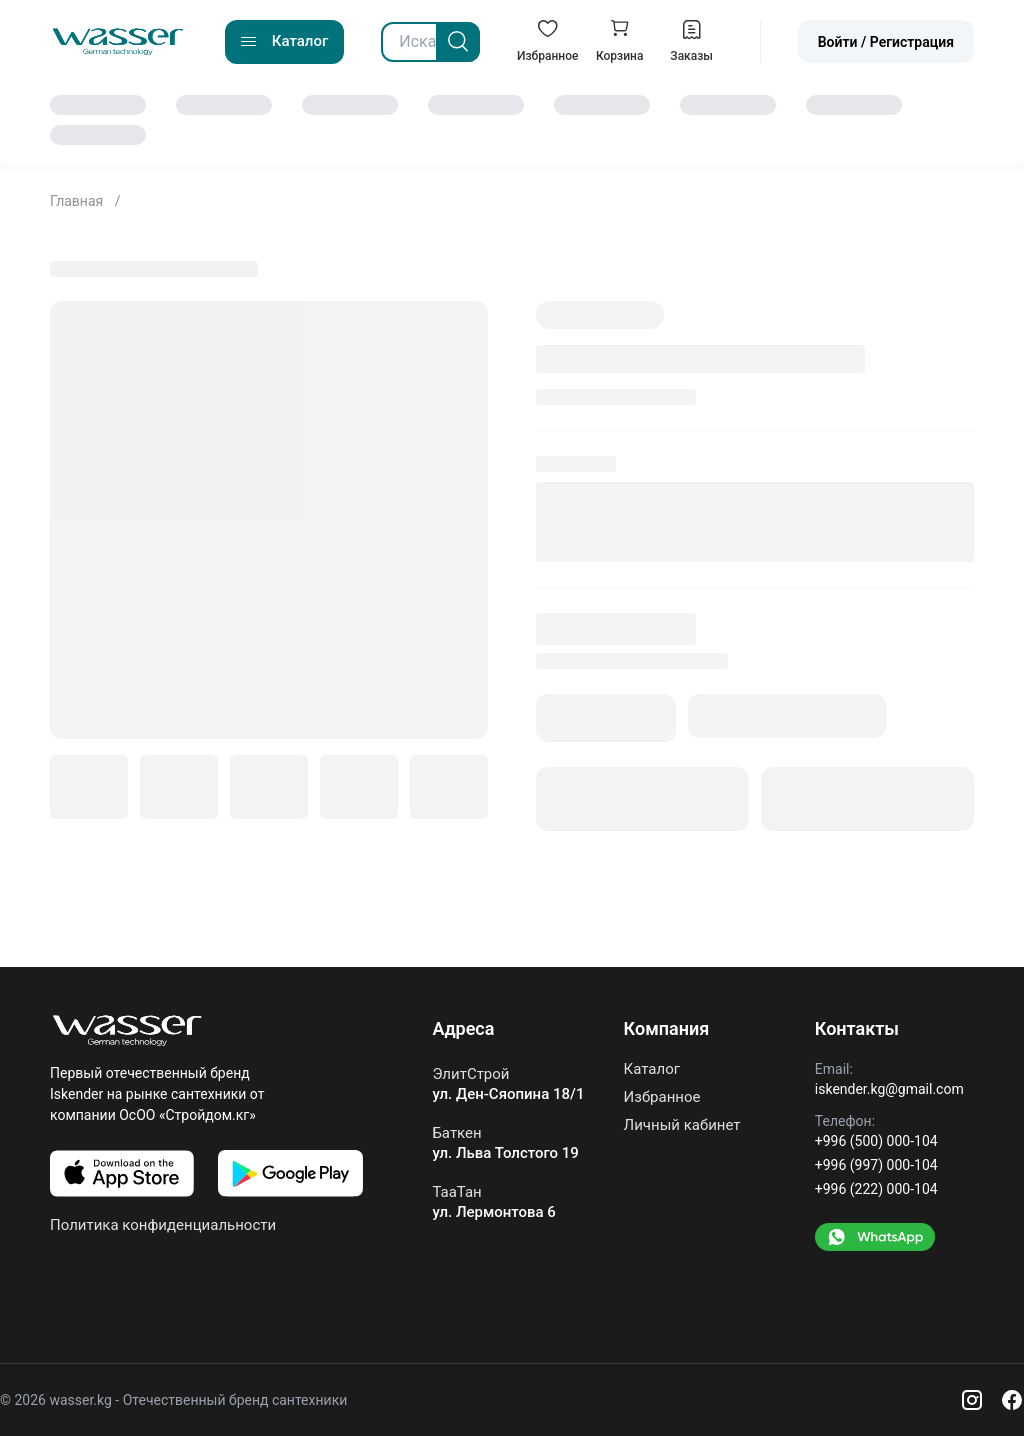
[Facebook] (1012, 1400)
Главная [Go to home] (78, 201)
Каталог (652, 1069)
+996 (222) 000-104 (876, 1189)
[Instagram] (972, 1400)
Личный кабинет (682, 1125)
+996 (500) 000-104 (876, 1141)
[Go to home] (118, 42)
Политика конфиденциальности (163, 1225)
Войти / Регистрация (886, 42)
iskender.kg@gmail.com (889, 1089)
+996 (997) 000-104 (876, 1165)
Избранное (662, 1097)
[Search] (458, 42)
